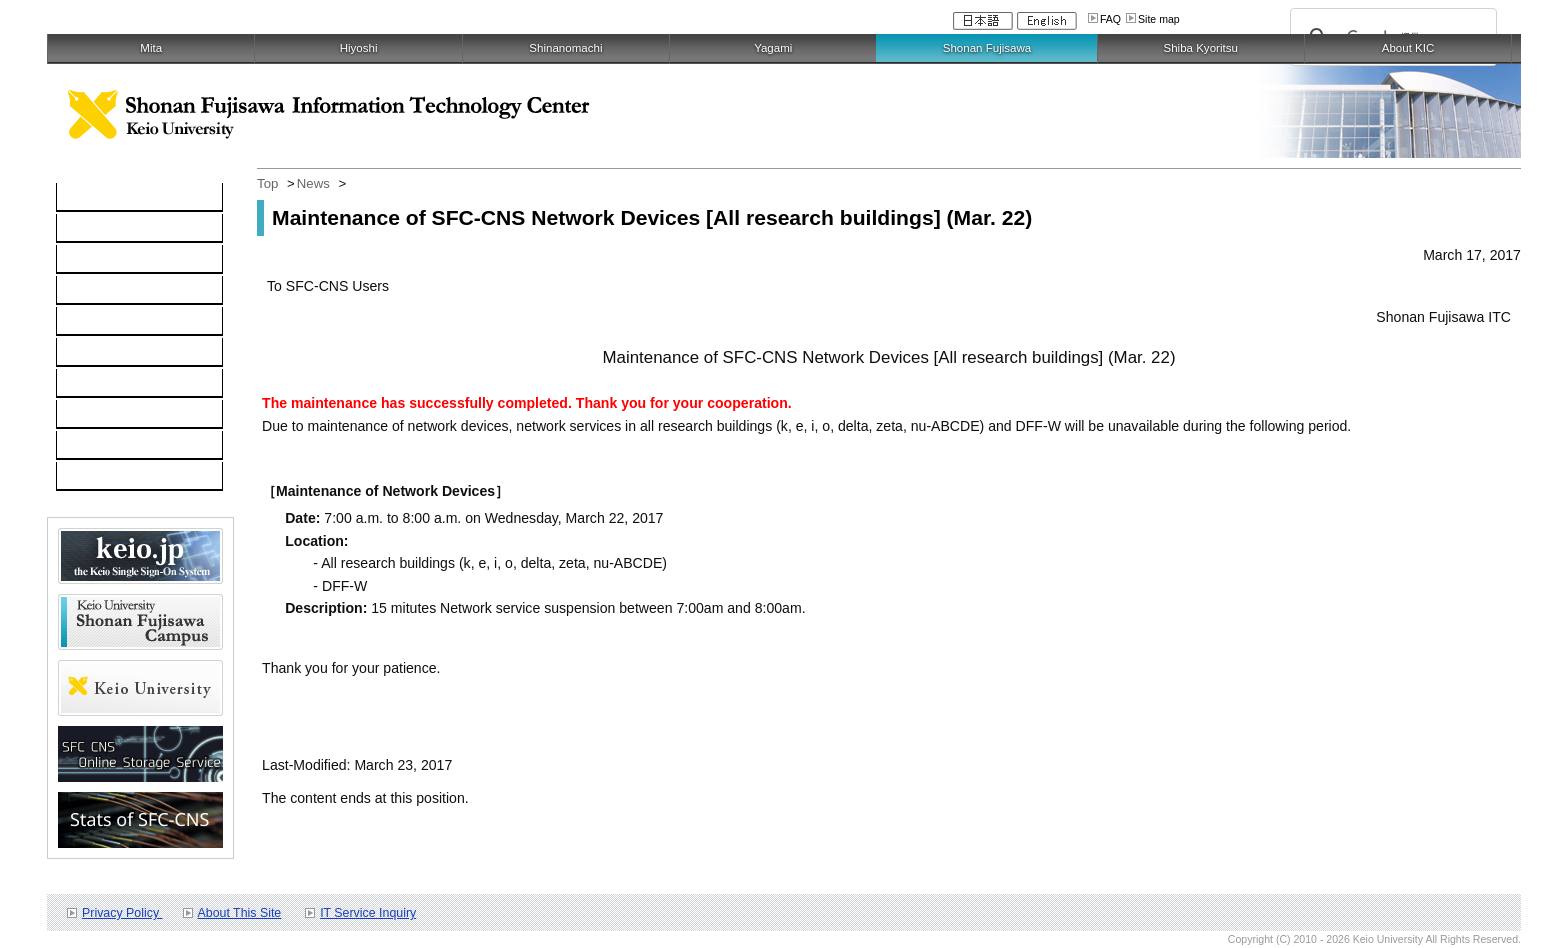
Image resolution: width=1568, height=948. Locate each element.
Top (267, 183)
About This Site (240, 913)
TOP (81, 198)
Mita (151, 48)
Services (94, 384)
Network (93, 260)
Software (95, 291)
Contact (91, 446)
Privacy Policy (122, 913)
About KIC (1408, 48)
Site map (1159, 19)
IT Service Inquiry (368, 913)
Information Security (129, 353)
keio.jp (87, 322)
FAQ (1110, 19)
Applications (105, 415)
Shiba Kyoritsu (1200, 48)
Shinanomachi (565, 48)
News (313, 183)
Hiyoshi (359, 48)
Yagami (773, 48)
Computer (98, 229)
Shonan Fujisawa (987, 48)
